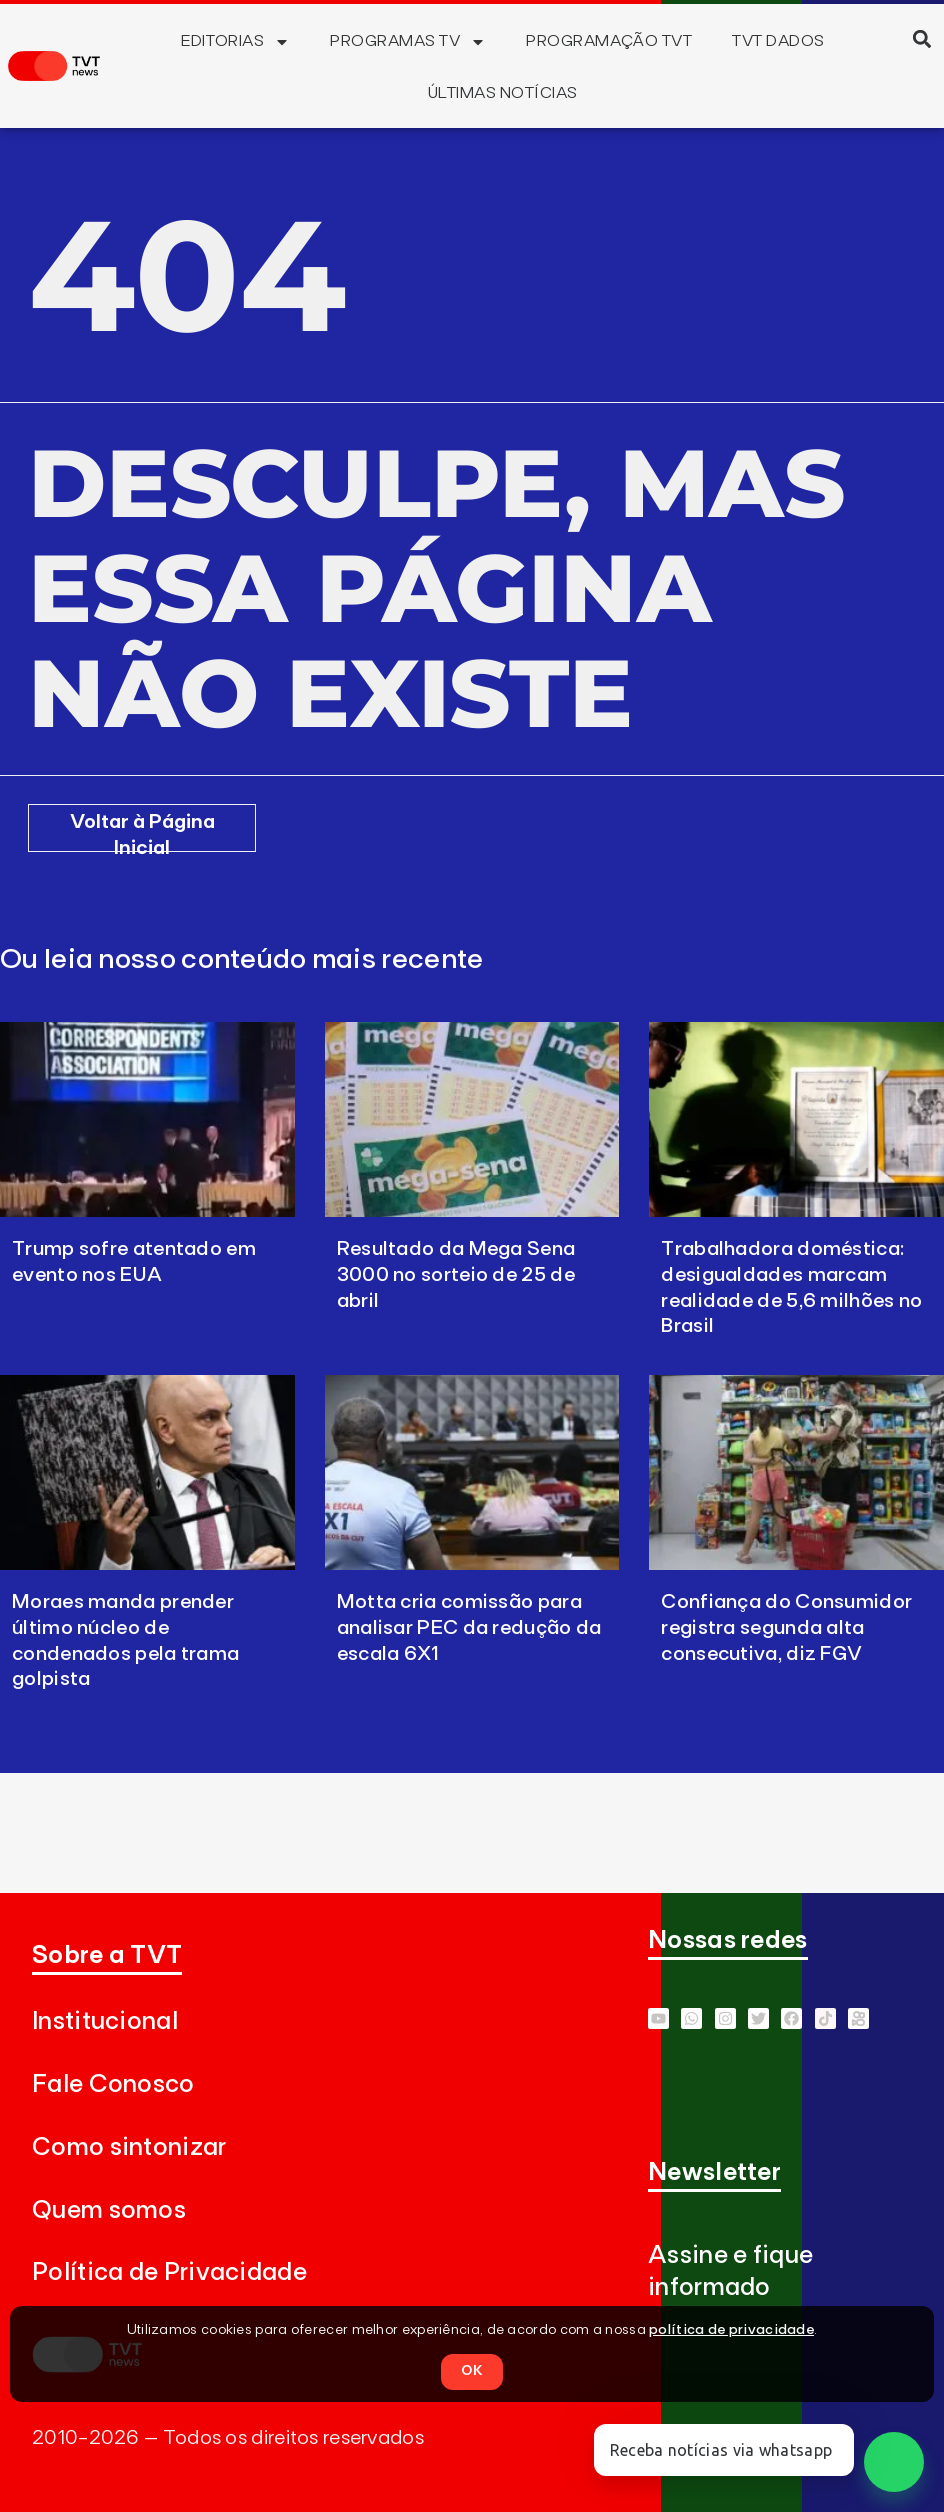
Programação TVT (609, 41)
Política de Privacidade (169, 2272)
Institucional (105, 2021)
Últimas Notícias (503, 93)
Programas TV (408, 42)
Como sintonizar (129, 2147)
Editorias (235, 42)
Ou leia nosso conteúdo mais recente (242, 960)
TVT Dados (778, 41)
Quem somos (109, 2210)
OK (472, 2371)
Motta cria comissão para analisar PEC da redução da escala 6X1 (469, 1628)
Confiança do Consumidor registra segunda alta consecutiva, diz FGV (786, 1628)
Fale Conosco (113, 2084)
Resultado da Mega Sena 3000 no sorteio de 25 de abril (456, 1275)
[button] (922, 38)
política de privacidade (731, 2330)
